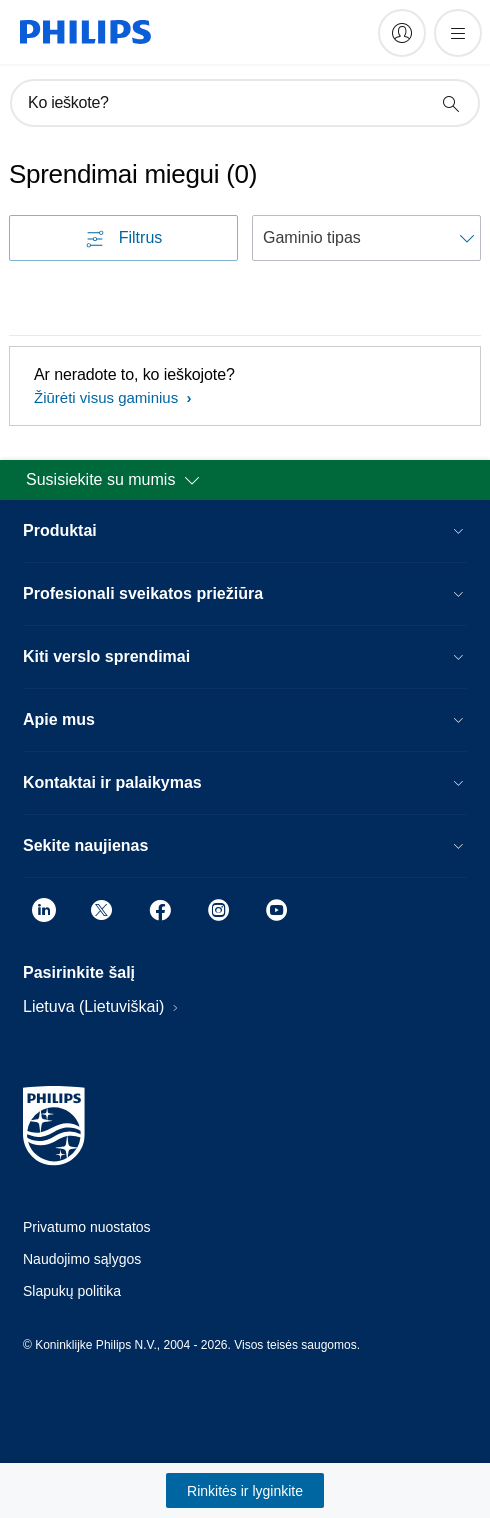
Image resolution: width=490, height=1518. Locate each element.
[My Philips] (402, 33)
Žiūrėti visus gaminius (108, 397)
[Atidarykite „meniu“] (458, 33)
